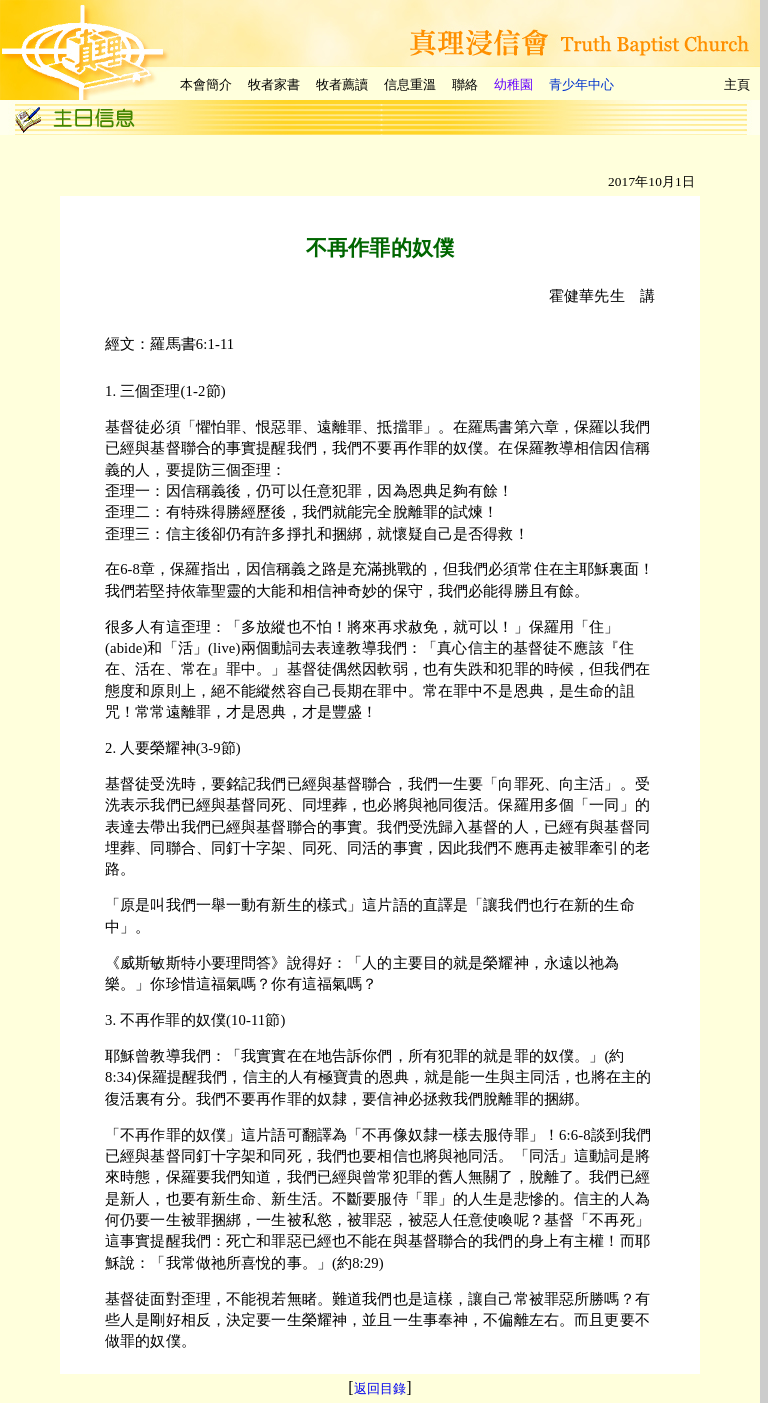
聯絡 (465, 84)
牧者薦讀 (342, 84)
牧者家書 (274, 84)
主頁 (737, 84)
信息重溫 (410, 84)
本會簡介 (206, 84)
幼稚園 (513, 84)
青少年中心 (581, 84)
